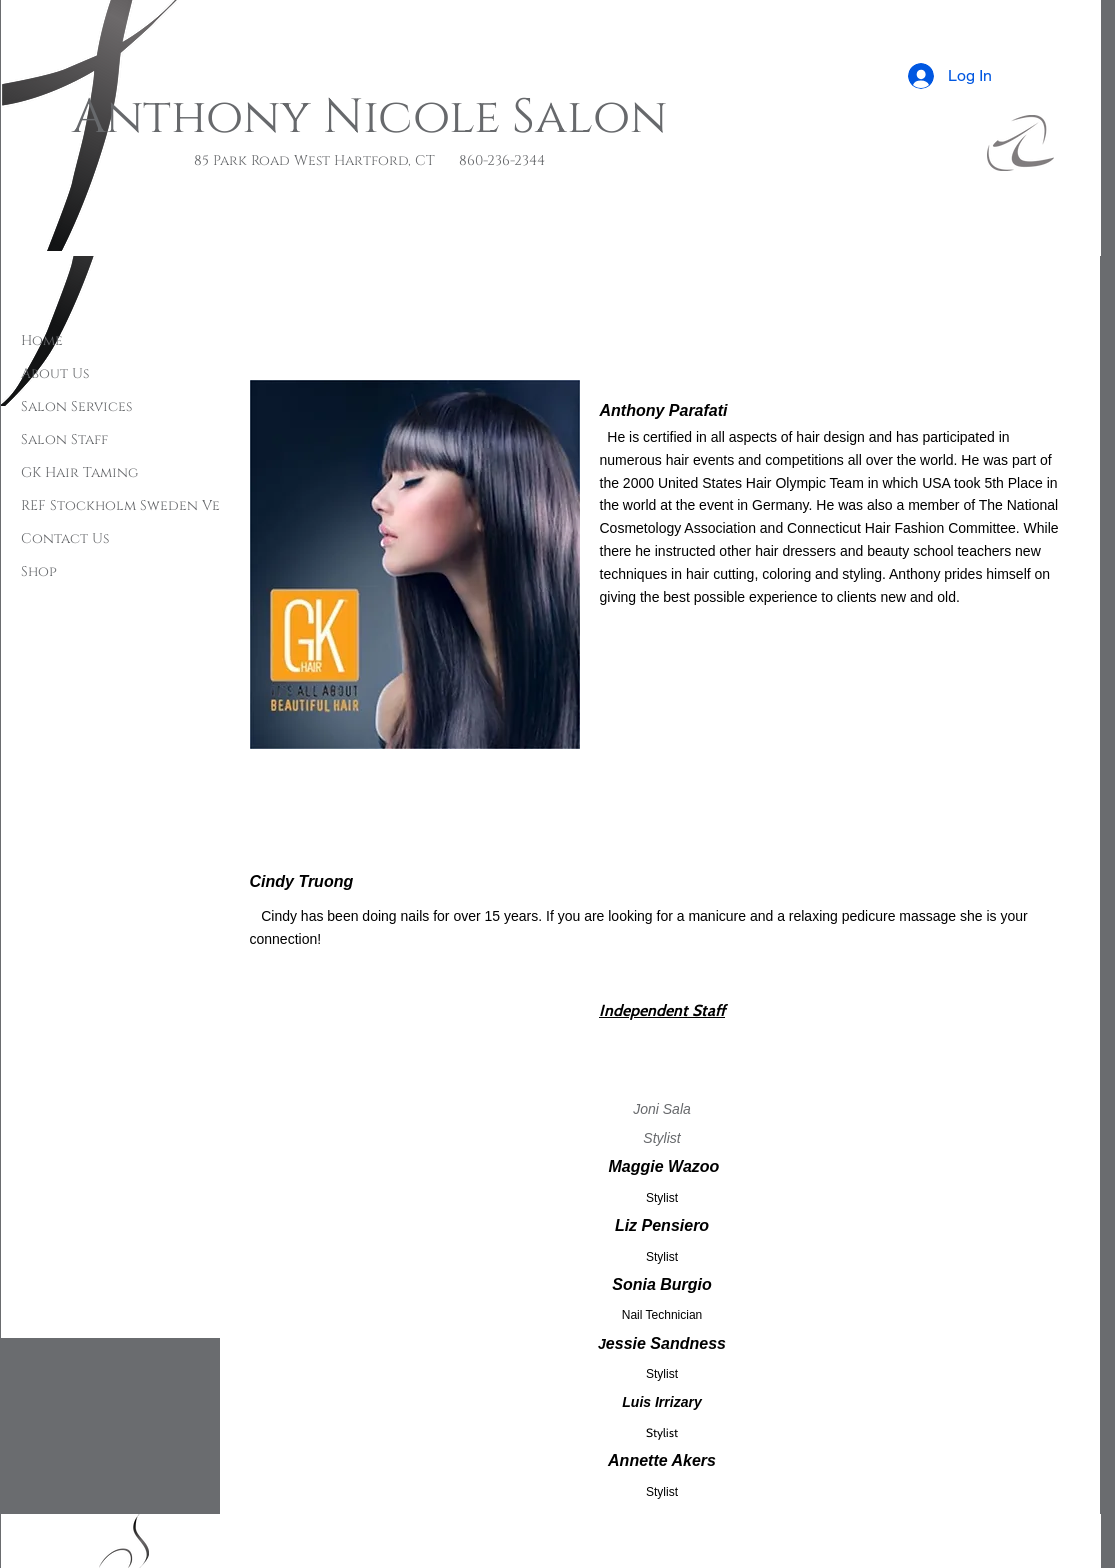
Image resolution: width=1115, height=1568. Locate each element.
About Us (55, 373)
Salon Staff (64, 439)
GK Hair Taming (79, 472)
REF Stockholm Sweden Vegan (135, 505)
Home (42, 340)
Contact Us (65, 538)
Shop (39, 571)
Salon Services (76, 406)
